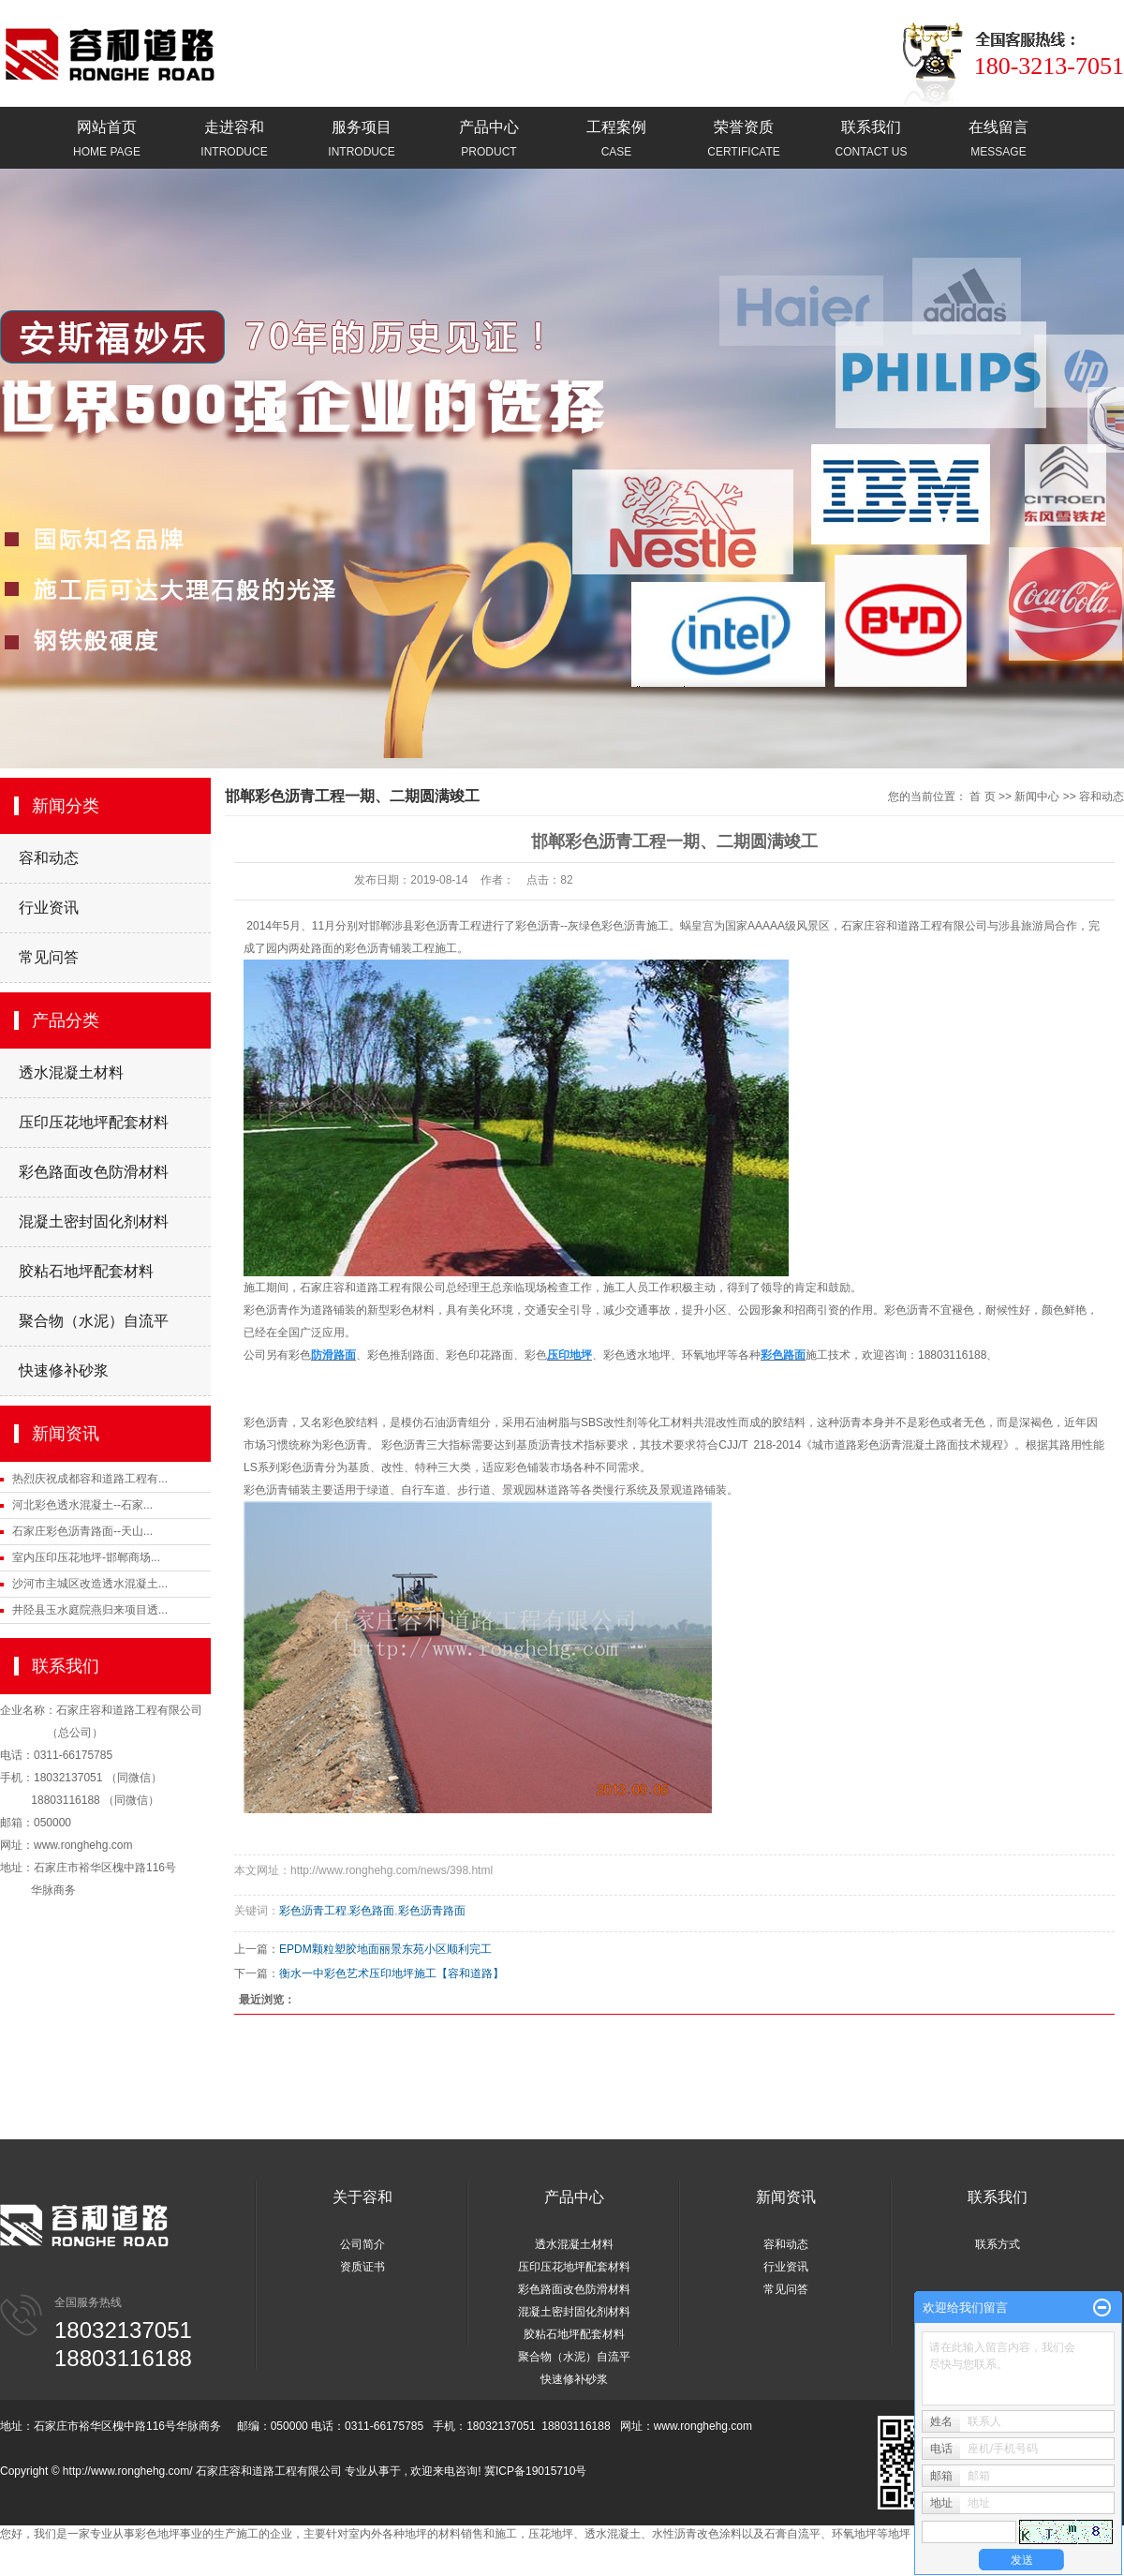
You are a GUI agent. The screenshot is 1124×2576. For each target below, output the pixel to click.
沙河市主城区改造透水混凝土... (90, 1583)
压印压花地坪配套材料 (94, 1122)
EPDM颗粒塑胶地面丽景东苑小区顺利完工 (385, 1949)
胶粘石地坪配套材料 (86, 1271)
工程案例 (616, 139)
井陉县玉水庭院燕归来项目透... (90, 1609)
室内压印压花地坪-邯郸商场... (86, 1557)
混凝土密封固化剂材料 (94, 1221)
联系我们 (871, 139)
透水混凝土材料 (71, 1072)
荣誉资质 (743, 139)
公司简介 (362, 2244)
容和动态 (49, 858)
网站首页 (106, 139)
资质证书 (362, 2266)
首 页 (982, 796)
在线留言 (998, 139)
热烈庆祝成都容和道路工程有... (90, 1478)
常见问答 (49, 957)
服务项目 (361, 139)
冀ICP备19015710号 (535, 2471)
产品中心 (489, 139)
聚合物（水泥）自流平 (94, 1321)
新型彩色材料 (401, 1310)
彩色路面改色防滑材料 (94, 1172)
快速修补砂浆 (64, 1370)
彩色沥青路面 (432, 1910)
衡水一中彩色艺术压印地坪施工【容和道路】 (391, 1973)
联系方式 (997, 2244)
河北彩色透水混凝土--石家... (82, 1504)
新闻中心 (1036, 796)
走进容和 (234, 139)
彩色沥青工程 (313, 1910)
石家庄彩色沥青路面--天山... (82, 1531)
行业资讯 (49, 908)
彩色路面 (371, 1910)
